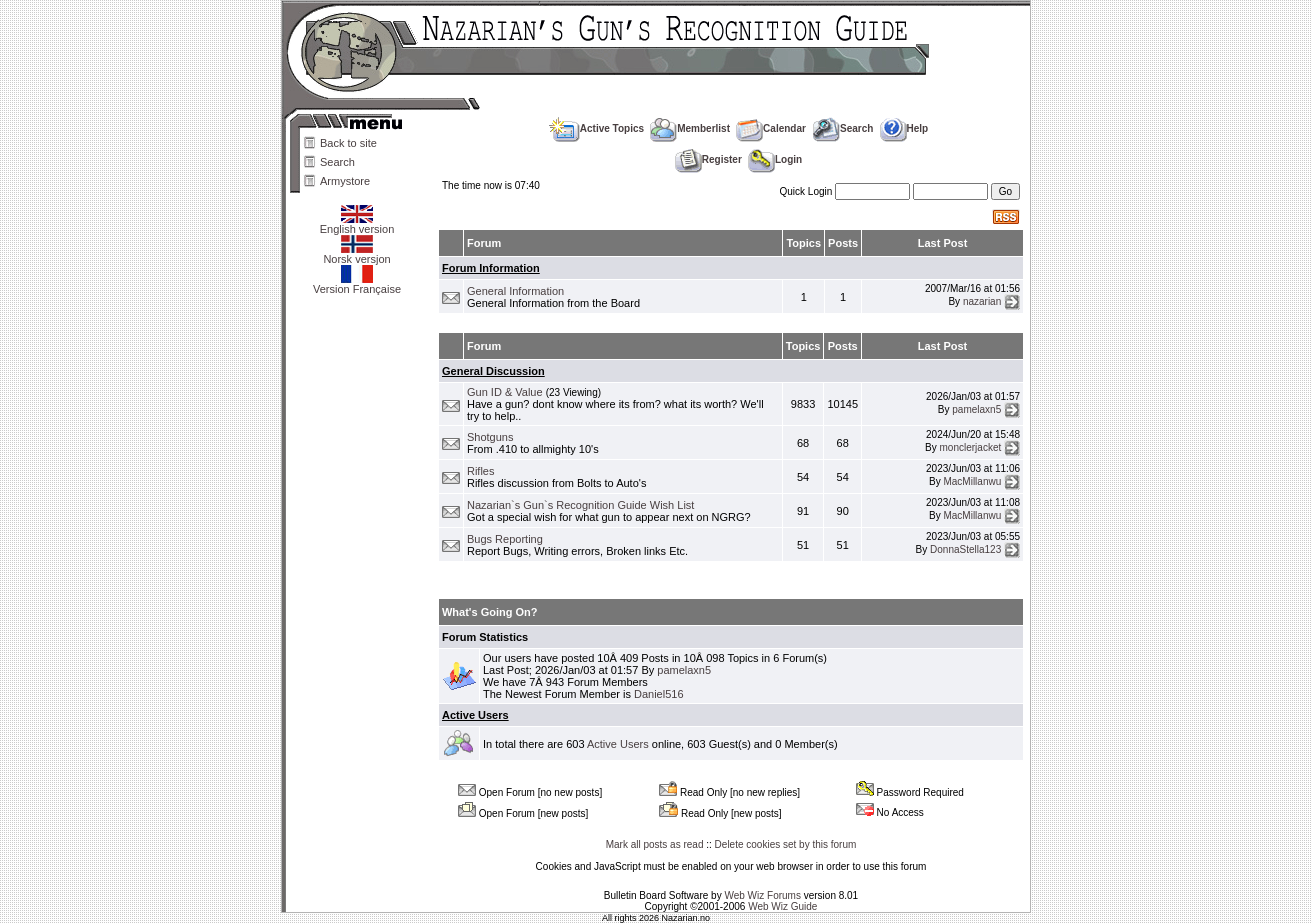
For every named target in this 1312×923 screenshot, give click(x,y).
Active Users (475, 715)
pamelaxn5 (976, 408)
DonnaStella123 (965, 549)
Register (708, 159)
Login (775, 159)
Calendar (771, 128)
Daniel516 (659, 694)
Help (904, 128)
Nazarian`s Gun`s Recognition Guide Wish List (580, 505)
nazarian (982, 301)
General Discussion (493, 371)
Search (337, 162)
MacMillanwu (972, 481)
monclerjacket (971, 447)
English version (357, 224)
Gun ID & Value (505, 392)
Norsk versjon (356, 254)
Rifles (481, 471)
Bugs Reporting (505, 539)
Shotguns (490, 437)
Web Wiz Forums (762, 895)
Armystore (345, 181)
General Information (515, 291)
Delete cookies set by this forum (786, 844)
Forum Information (491, 268)
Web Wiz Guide (782, 906)
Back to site (348, 143)
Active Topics (596, 128)
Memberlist (690, 128)
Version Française (357, 284)
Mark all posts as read (655, 844)
